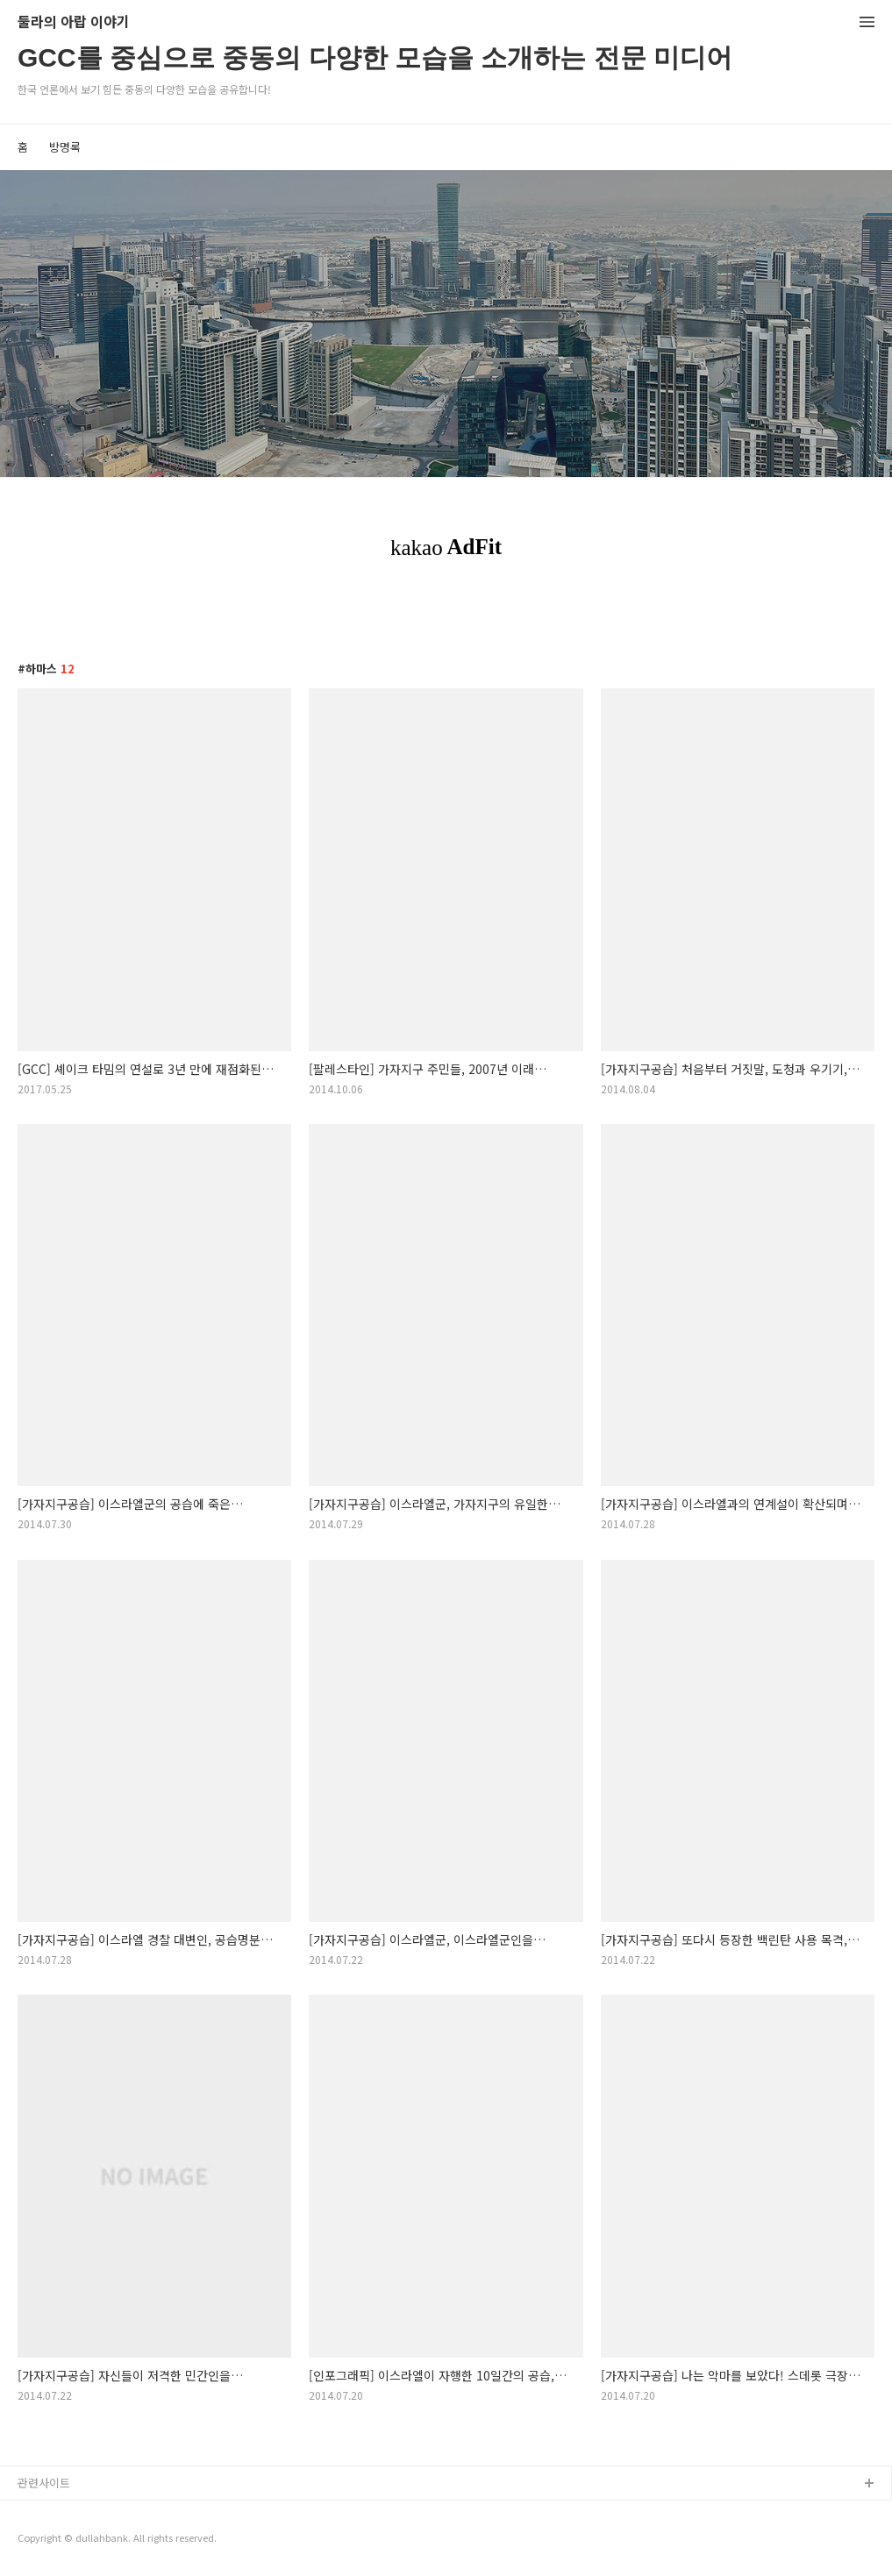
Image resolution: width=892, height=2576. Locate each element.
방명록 (65, 147)
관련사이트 (44, 2482)
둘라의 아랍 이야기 (74, 22)
